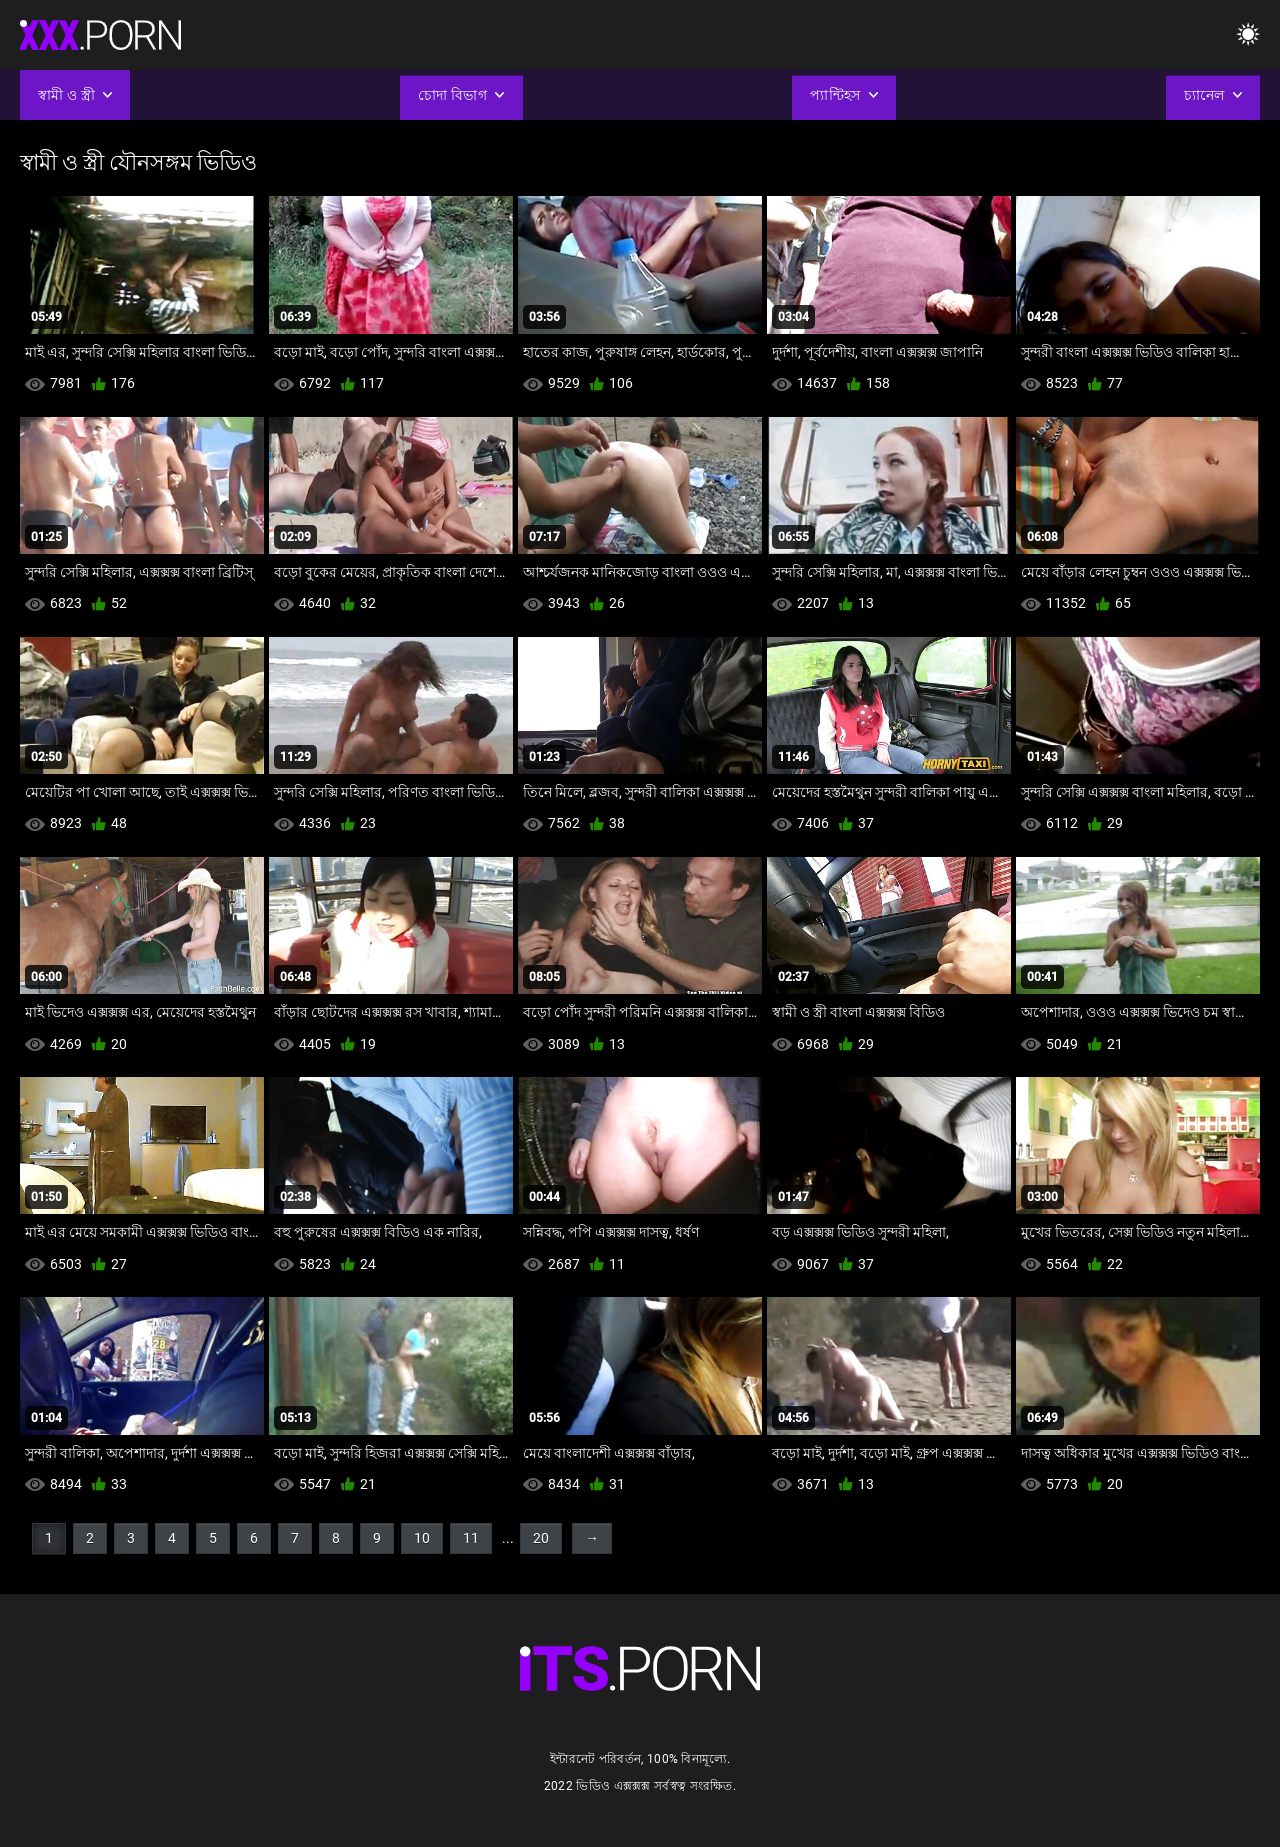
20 (541, 1538)
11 (471, 1538)
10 (422, 1538)
